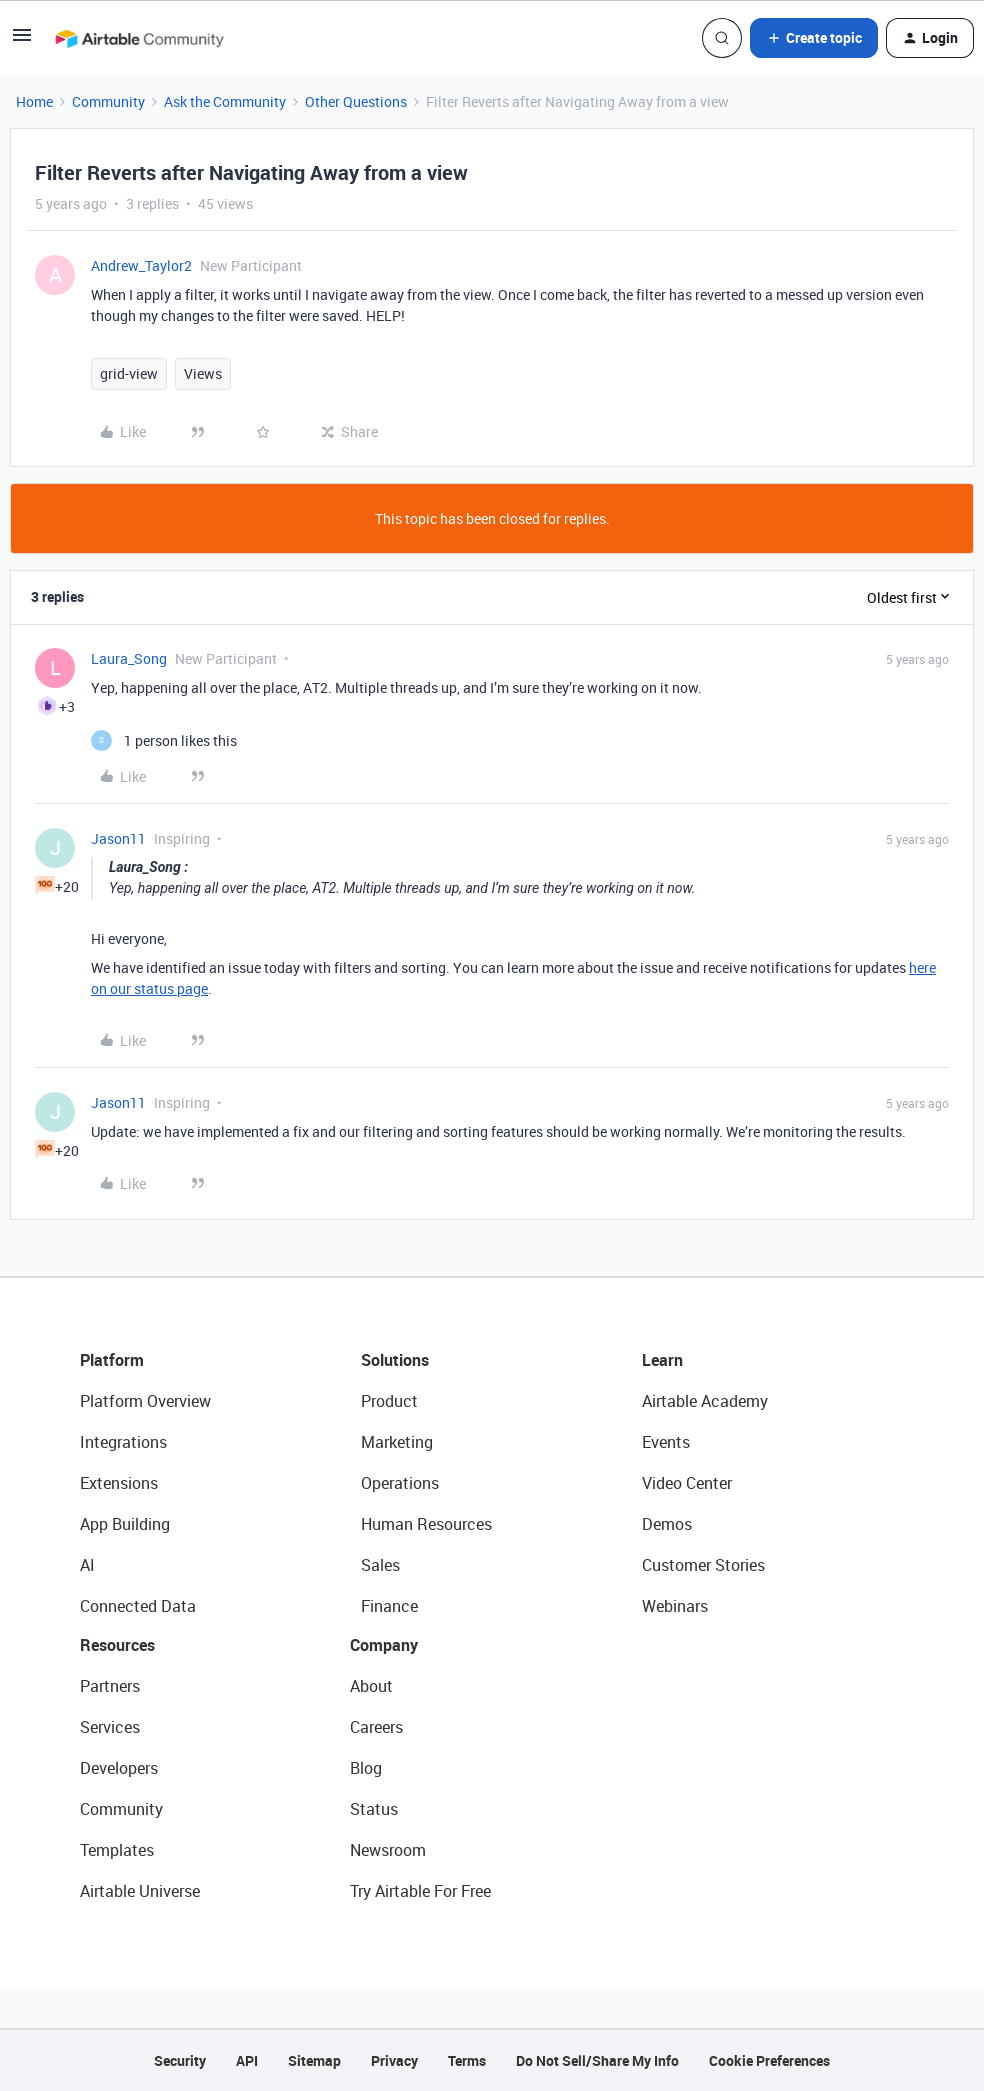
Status (374, 1809)
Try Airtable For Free (420, 1891)
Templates (117, 1850)
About (371, 1686)
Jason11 (118, 838)
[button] (22, 41)
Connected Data (138, 1606)
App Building (125, 1524)
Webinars (675, 1606)
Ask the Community (225, 101)
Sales (380, 1565)
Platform (112, 1360)
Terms (467, 2060)
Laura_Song (129, 658)
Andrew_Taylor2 (141, 265)
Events (666, 1442)
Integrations (123, 1442)
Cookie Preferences (769, 2060)
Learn (662, 1360)
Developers (119, 1768)
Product (389, 1401)
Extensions (119, 1483)
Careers (376, 1727)
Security (180, 2060)
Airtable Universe (140, 1891)
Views (203, 373)
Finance (389, 1606)
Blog (366, 1768)
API (247, 2060)
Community (108, 101)
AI (87, 1565)
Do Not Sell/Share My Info (597, 2060)
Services (110, 1727)
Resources (117, 1645)
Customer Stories (703, 1565)
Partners (110, 1686)
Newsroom (388, 1850)
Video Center (687, 1483)
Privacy (394, 2060)
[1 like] (164, 740)
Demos (667, 1524)
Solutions (395, 1360)
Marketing (397, 1442)
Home (34, 101)
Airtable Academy (705, 1401)
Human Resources (426, 1524)
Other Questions (356, 101)
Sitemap (314, 2060)
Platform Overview (145, 1401)
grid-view (129, 373)
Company (384, 1645)
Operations (400, 1483)
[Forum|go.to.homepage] (139, 38)
